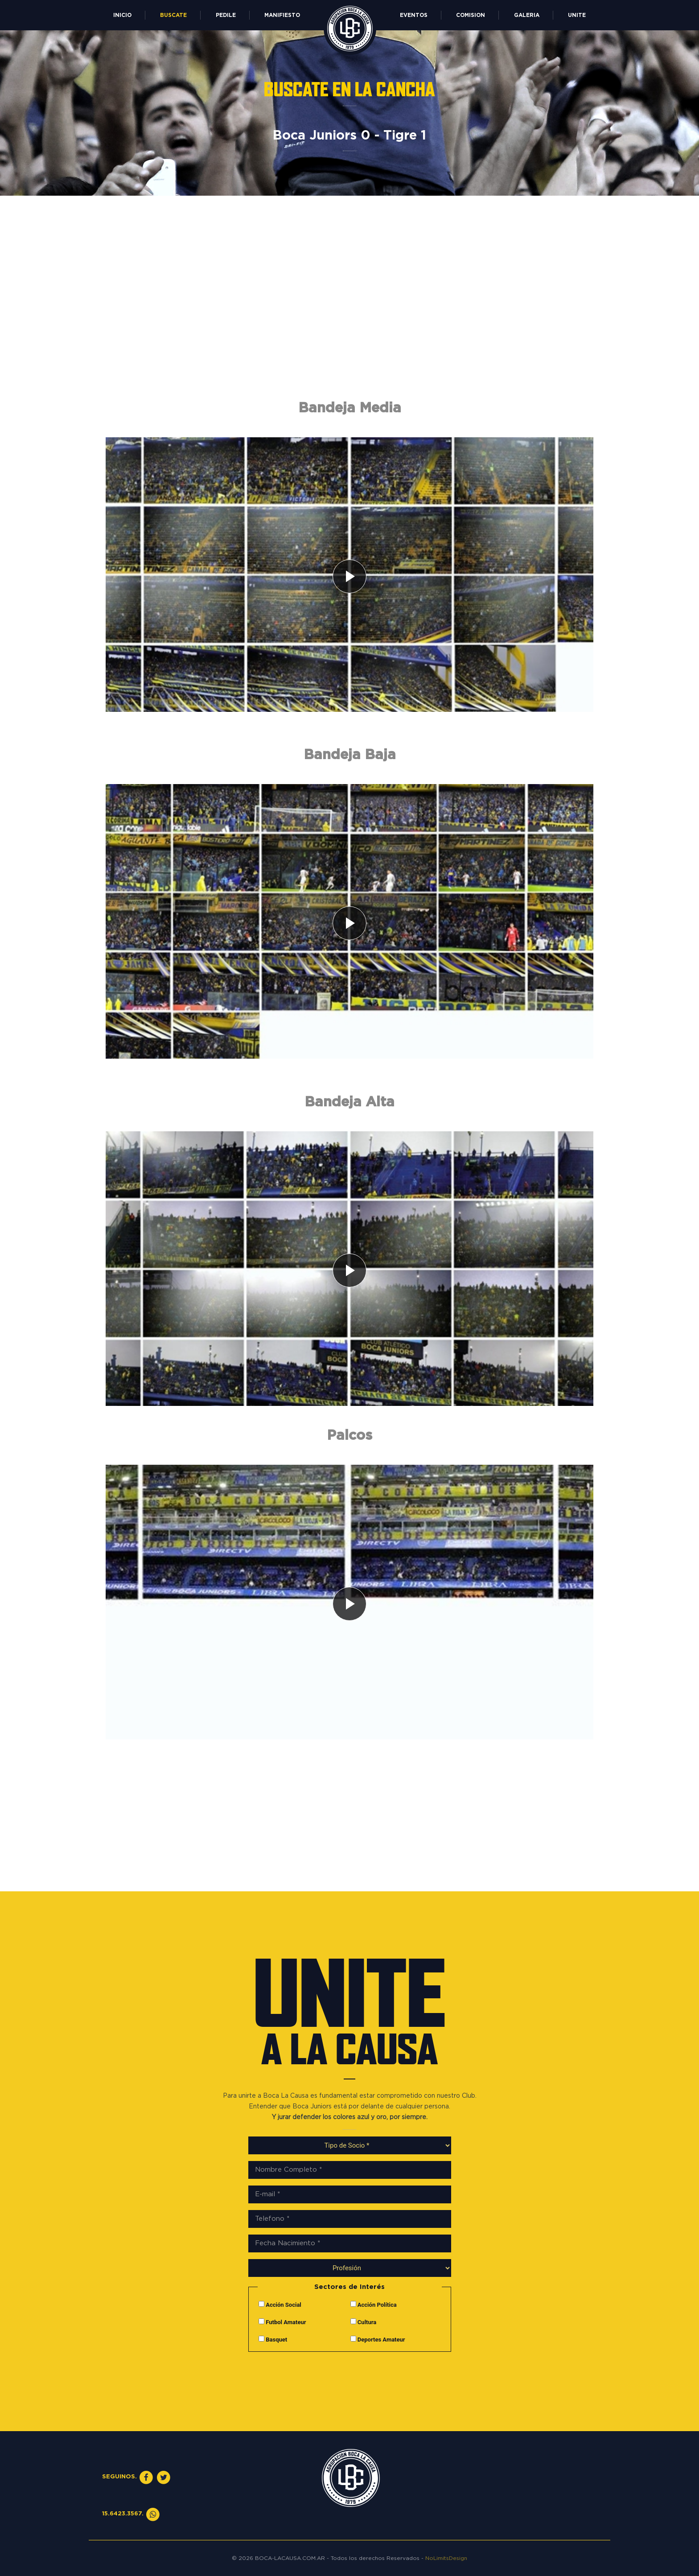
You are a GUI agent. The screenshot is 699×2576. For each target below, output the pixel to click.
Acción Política (373, 2304)
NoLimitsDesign (446, 2558)
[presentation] (349, 2378)
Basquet (273, 2339)
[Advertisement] (349, 316)
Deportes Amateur (377, 2339)
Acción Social (280, 2304)
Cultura (363, 2321)
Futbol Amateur (282, 2321)
